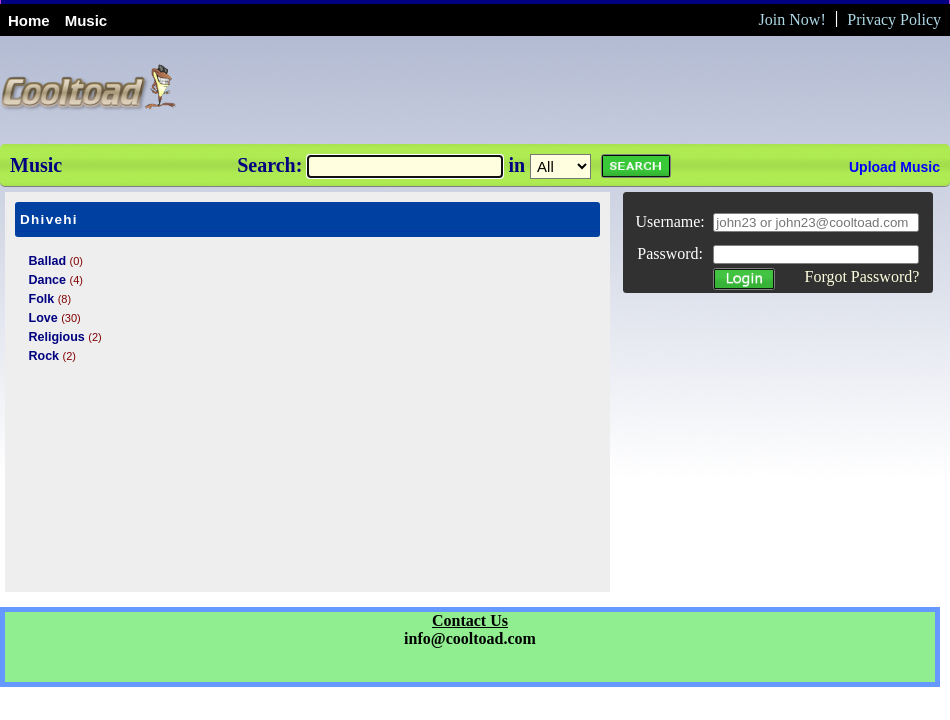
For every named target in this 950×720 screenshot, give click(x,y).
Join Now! (792, 19)
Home (29, 20)
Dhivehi (49, 219)
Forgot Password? (861, 276)
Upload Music (894, 167)
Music (86, 20)
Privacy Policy (894, 19)
